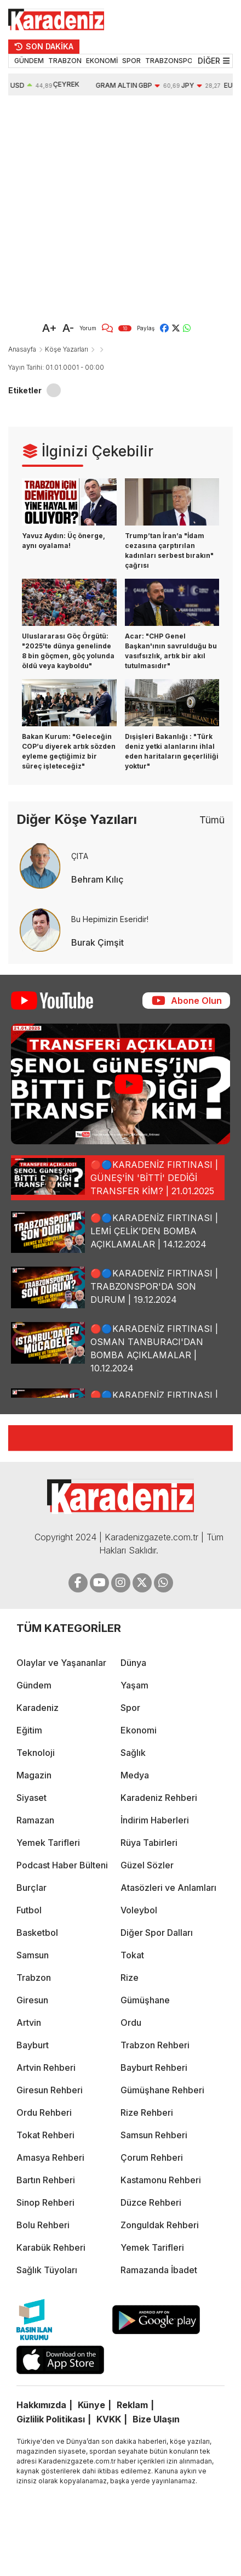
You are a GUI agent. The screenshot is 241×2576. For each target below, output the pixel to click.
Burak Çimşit (97, 942)
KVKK (108, 2419)
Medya (134, 1775)
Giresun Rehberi (49, 2089)
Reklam (132, 2404)
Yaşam (134, 1685)
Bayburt (32, 2045)
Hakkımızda (41, 2404)
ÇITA (79, 856)
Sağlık (133, 1752)
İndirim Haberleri (154, 1820)
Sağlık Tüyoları (46, 2269)
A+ (49, 328)
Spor (130, 1707)
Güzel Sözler (147, 1865)
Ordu (130, 2022)
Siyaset (31, 1797)
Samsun (32, 1955)
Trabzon (33, 1977)
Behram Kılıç (97, 879)
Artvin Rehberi (46, 2067)
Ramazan (35, 1820)
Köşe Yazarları (66, 349)
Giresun (32, 2000)
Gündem (33, 1685)
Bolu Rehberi (43, 2224)
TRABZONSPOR (171, 61)
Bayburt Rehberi (153, 2067)
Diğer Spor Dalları (156, 1932)
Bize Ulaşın (156, 2419)
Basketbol (37, 1932)
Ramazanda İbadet (158, 2269)
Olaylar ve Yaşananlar (61, 1662)
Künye (91, 2404)
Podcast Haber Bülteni (62, 1865)
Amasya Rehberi (50, 2157)
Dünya (133, 1662)
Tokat (132, 1955)
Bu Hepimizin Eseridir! (109, 919)
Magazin (33, 1775)
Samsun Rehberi (153, 2134)
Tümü (212, 820)
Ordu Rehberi (44, 2112)
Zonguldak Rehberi (159, 2224)
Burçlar (31, 1887)
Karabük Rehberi (50, 2247)
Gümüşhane (145, 2000)
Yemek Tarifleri (48, 1842)
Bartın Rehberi (45, 2179)
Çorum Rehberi (151, 2157)
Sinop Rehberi (45, 2202)
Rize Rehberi (146, 2112)
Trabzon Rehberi (155, 2045)
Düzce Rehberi (150, 2202)
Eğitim (29, 1730)
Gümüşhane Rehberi (162, 2089)
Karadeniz (37, 1707)
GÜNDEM (29, 61)
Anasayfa (22, 349)
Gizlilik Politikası (50, 2419)
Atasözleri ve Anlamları (168, 1887)
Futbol (29, 1910)
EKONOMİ (102, 61)
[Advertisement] (105, 206)
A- (68, 328)
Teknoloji (35, 1752)
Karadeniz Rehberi (158, 1797)
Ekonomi (138, 1730)
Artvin (28, 2022)
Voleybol (138, 1910)
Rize (129, 1977)
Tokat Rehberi (45, 2134)
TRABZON (65, 61)
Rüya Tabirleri (148, 1842)
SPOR (131, 61)
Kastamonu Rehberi (160, 2179)
